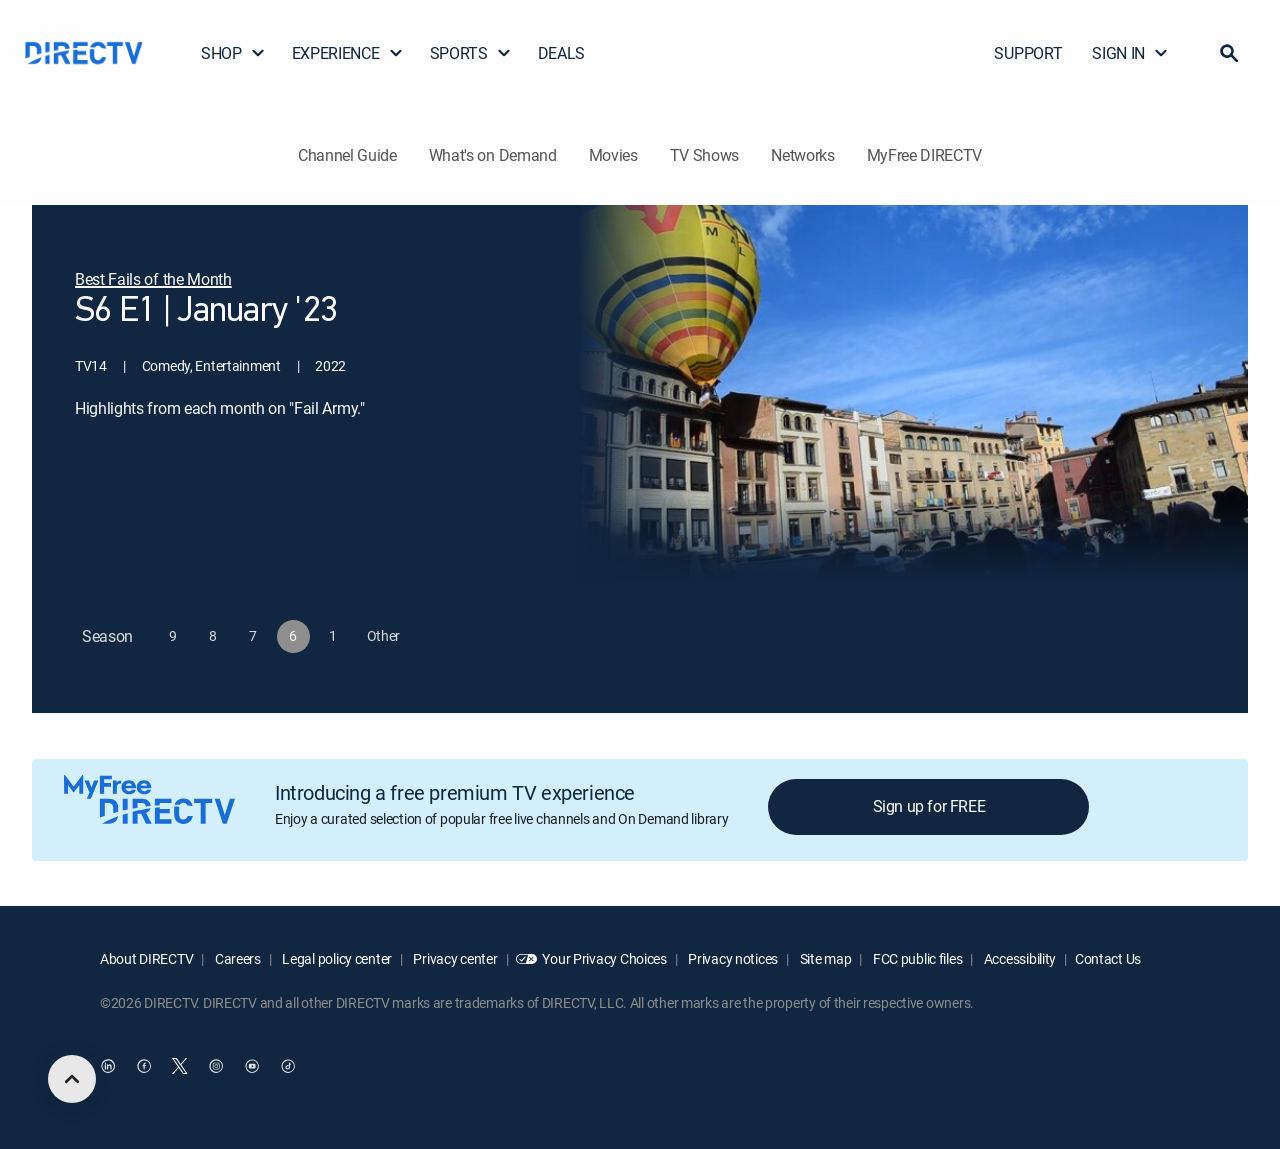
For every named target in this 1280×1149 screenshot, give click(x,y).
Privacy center (454, 958)
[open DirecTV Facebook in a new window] (144, 1066)
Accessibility (1018, 958)
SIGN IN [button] (1130, 53)
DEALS (561, 53)
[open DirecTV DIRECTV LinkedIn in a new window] (108, 1066)
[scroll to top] (72, 1079)
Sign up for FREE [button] (929, 806)
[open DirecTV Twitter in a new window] (180, 1066)
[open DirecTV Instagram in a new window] (216, 1066)
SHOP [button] (233, 53)
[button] (1229, 53)
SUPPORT (1028, 53)
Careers (236, 958)
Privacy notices (732, 958)
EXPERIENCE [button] (348, 53)
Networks (802, 155)
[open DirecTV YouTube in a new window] (252, 1066)
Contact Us (1108, 958)
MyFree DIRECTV (925, 155)
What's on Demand (493, 155)
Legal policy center (336, 958)
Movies (613, 155)
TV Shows (704, 155)
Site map (824, 958)
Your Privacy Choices (604, 958)
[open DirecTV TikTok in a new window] (288, 1066)
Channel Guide (347, 155)
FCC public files (916, 958)
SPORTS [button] (471, 53)
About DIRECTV (146, 958)
